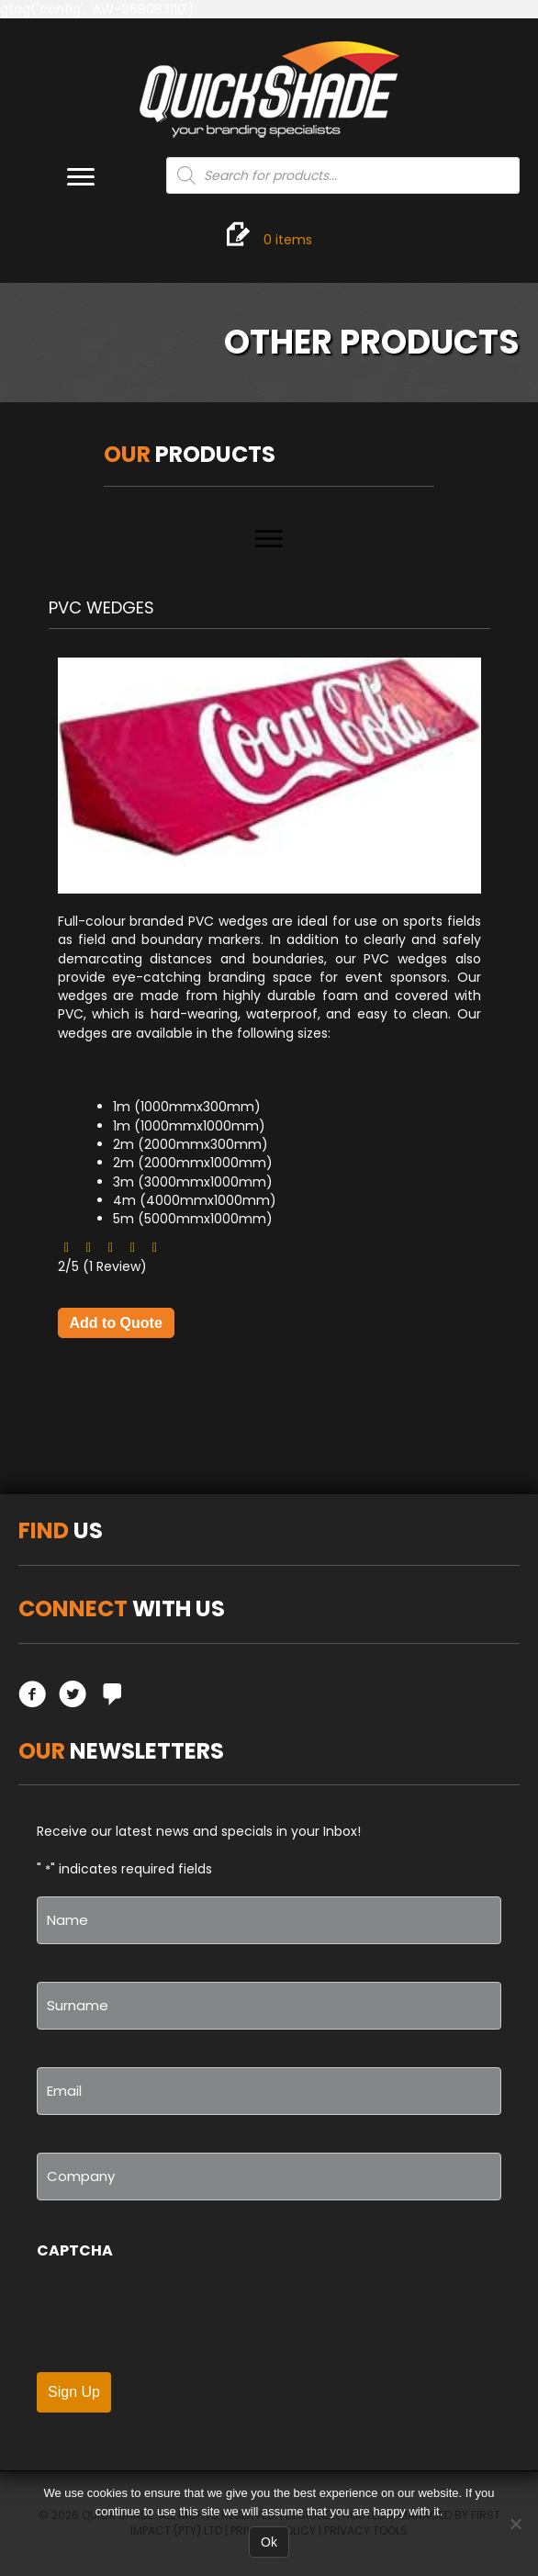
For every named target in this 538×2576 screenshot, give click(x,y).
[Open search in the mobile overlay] (343, 175)
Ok (269, 2542)
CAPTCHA (75, 2250)
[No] (515, 2523)
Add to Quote (116, 1323)
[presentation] (176, 2316)
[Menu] (81, 177)
